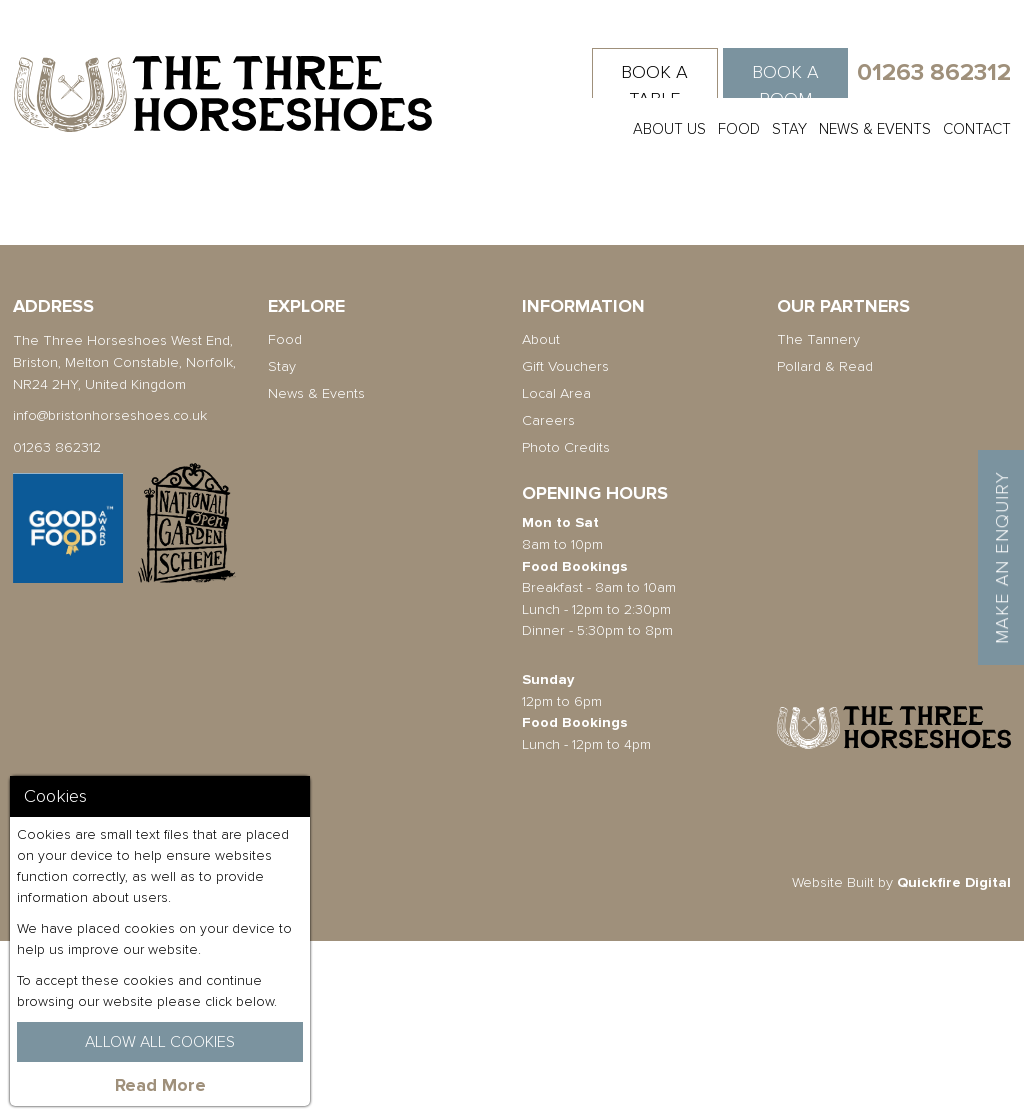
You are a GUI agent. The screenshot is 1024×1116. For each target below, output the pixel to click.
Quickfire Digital (954, 1056)
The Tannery (818, 514)
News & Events (875, 129)
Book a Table (654, 85)
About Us (669, 129)
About (541, 514)
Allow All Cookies (160, 1042)
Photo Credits (566, 622)
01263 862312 (934, 72)
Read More (160, 1085)
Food (739, 129)
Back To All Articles (227, 335)
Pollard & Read (825, 541)
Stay (789, 129)
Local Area (556, 568)
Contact (977, 129)
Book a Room (785, 85)
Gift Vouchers (565, 541)
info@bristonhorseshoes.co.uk (110, 590)
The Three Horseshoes (223, 94)
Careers (548, 595)
